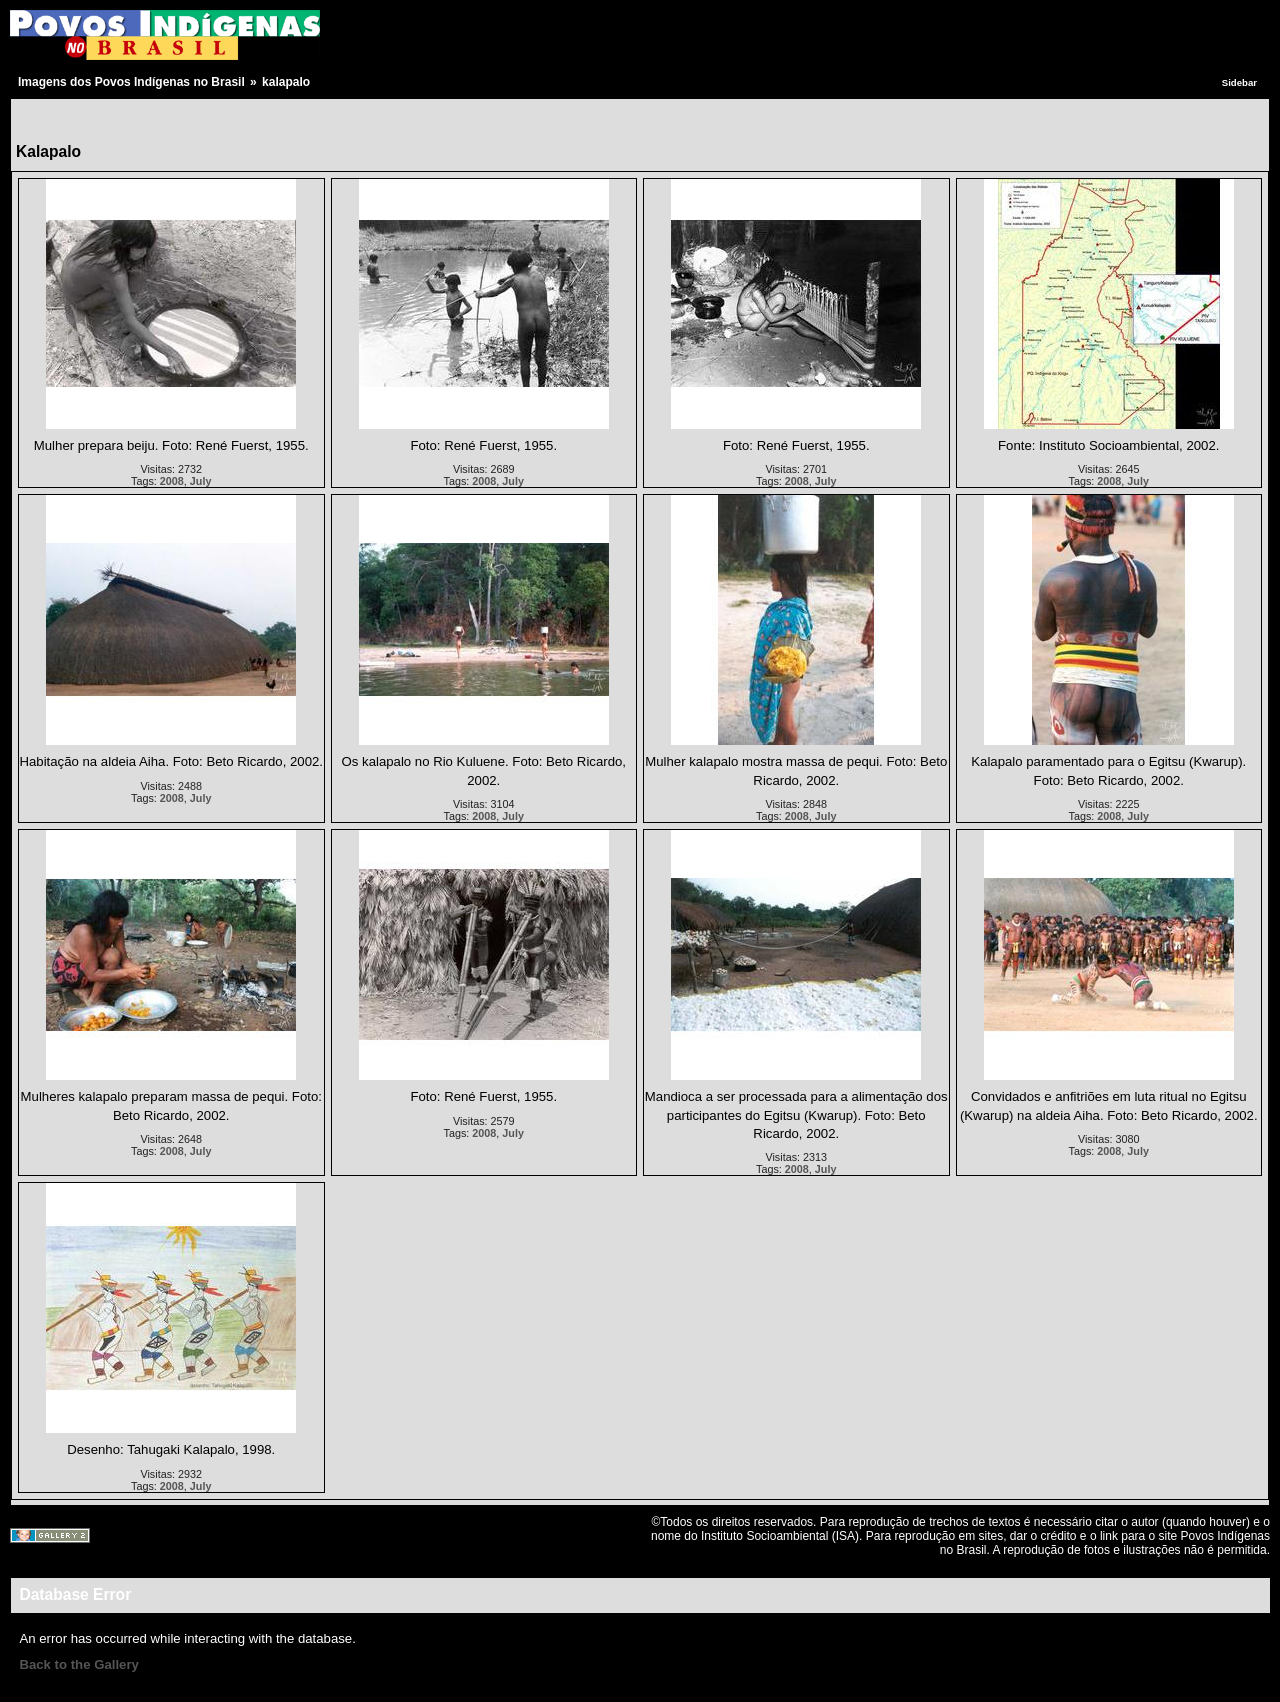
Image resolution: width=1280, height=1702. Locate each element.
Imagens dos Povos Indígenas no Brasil (131, 82)
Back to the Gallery (78, 1664)
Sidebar (1239, 82)
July (201, 481)
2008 (172, 481)
